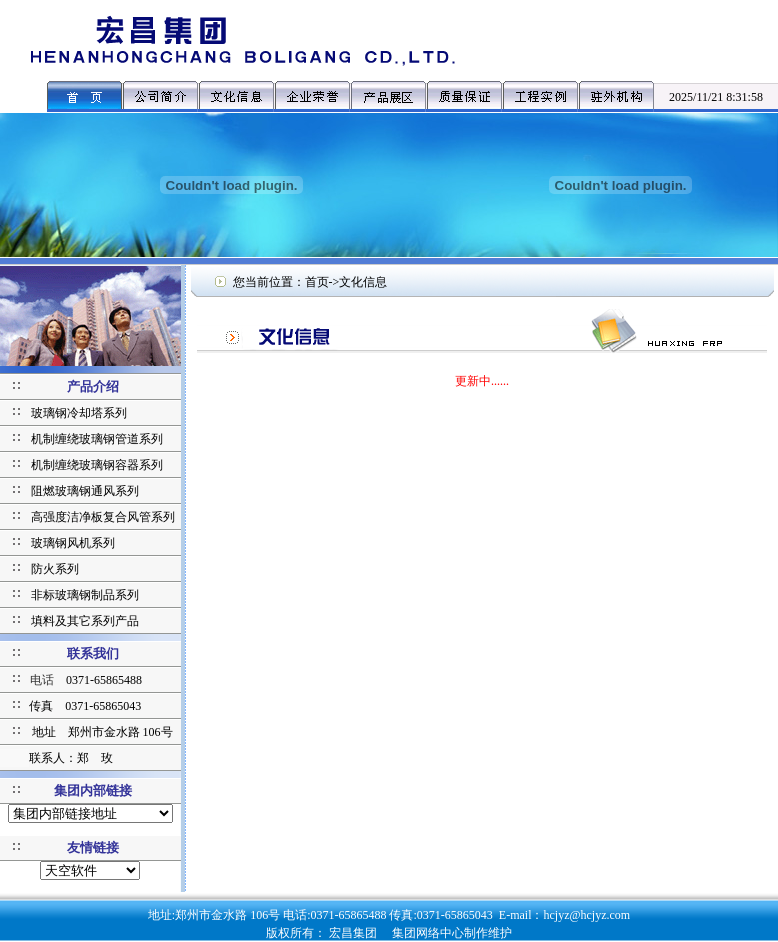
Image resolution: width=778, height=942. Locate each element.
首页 (317, 282)
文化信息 (363, 282)
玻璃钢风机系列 (73, 543)
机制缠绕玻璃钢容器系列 (97, 465)
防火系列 (55, 569)
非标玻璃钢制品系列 (85, 595)
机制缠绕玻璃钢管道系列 (97, 439)
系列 (163, 517)
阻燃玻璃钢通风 (73, 491)
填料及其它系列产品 (85, 621)
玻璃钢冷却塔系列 (79, 413)
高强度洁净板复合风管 (91, 517)
